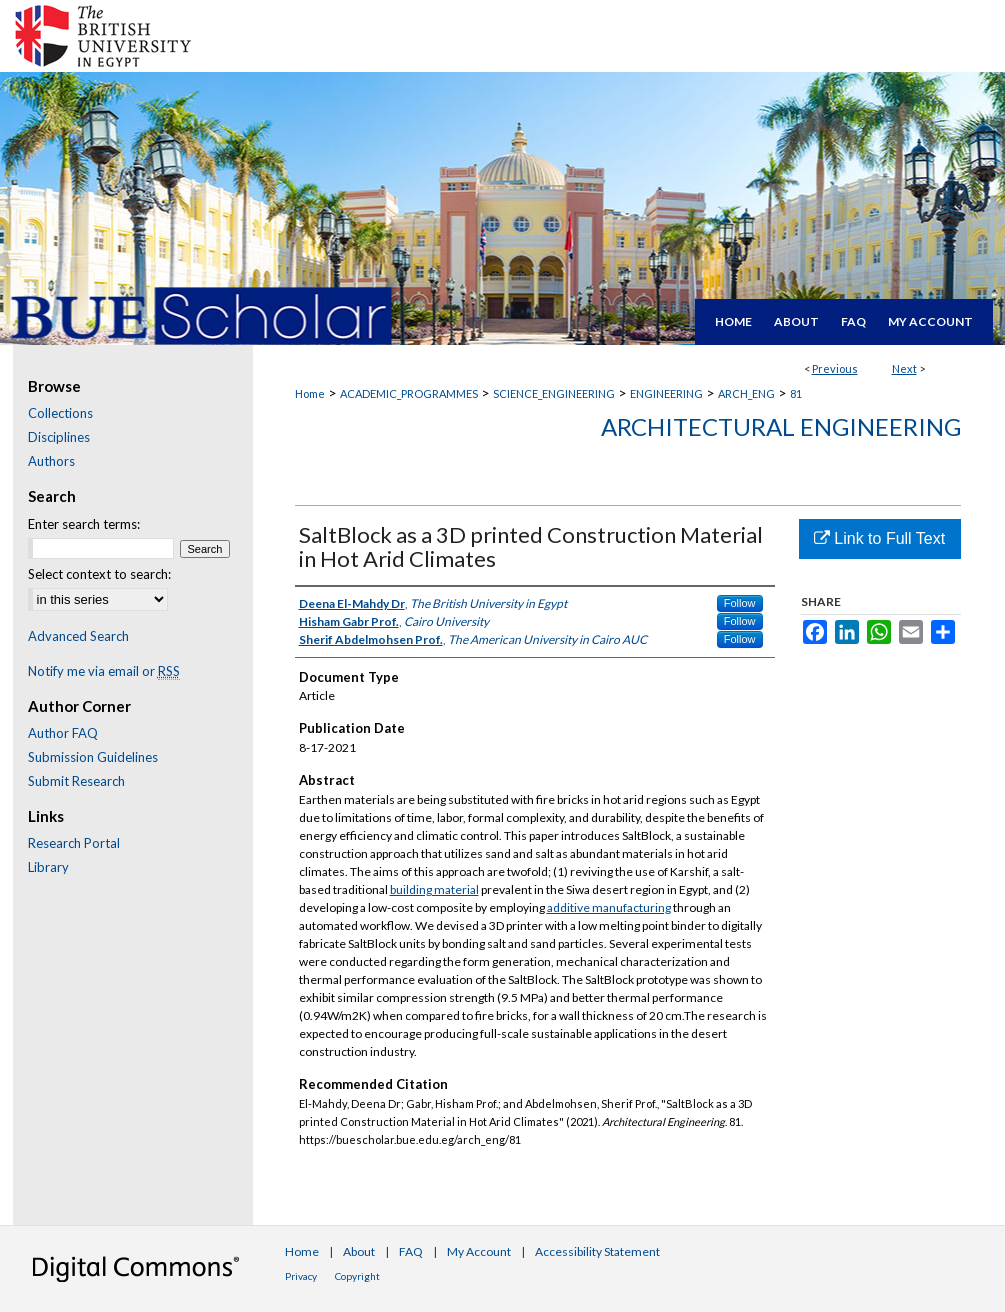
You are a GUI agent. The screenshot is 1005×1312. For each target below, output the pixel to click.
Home (310, 393)
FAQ (411, 1251)
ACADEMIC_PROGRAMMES (409, 393)
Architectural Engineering (781, 426)
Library (48, 867)
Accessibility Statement (597, 1251)
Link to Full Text (879, 538)
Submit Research (76, 781)
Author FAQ (63, 733)
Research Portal (74, 843)
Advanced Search (78, 636)
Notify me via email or (104, 671)
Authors (51, 461)
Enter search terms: (84, 524)
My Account (479, 1251)
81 (796, 393)
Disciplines (59, 437)
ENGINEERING (666, 393)
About (359, 1251)
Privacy (301, 1276)
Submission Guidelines (93, 757)
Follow (740, 603)
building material (434, 889)
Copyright (357, 1276)
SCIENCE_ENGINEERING (554, 393)
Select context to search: (99, 574)
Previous (835, 368)
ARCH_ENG (746, 393)
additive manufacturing (609, 907)
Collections (60, 413)
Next (904, 368)
